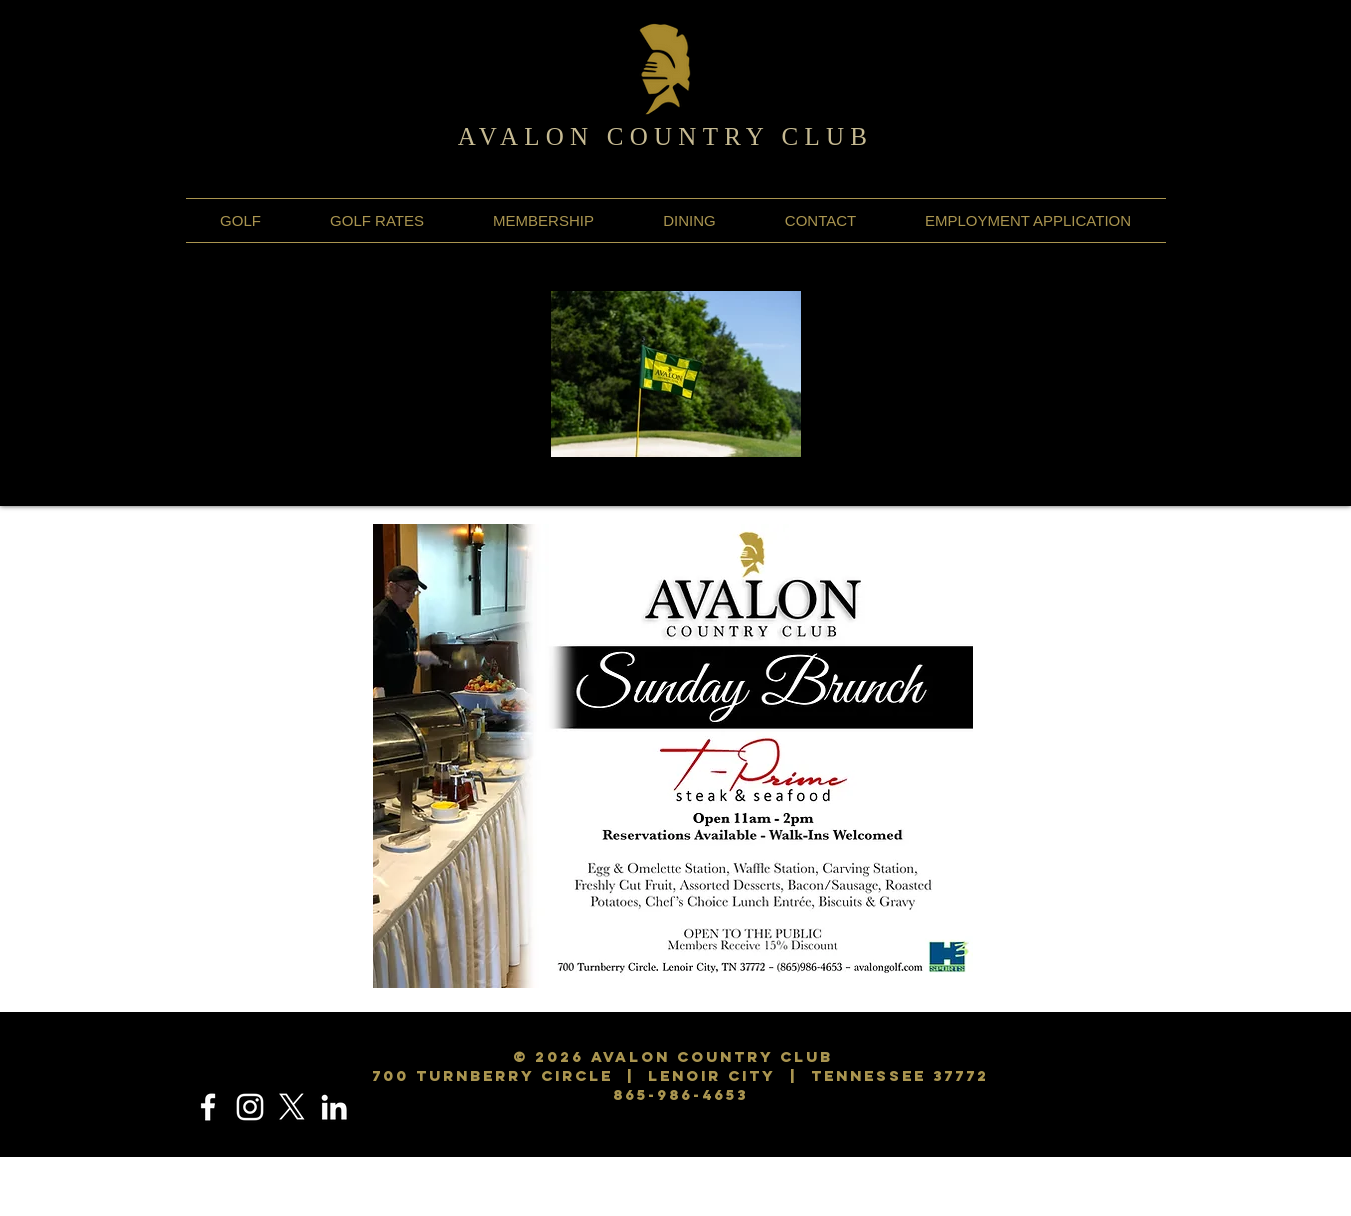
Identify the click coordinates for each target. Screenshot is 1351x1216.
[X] (292, 1107)
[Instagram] (250, 1107)
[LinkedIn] (334, 1107)
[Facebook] (208, 1107)
